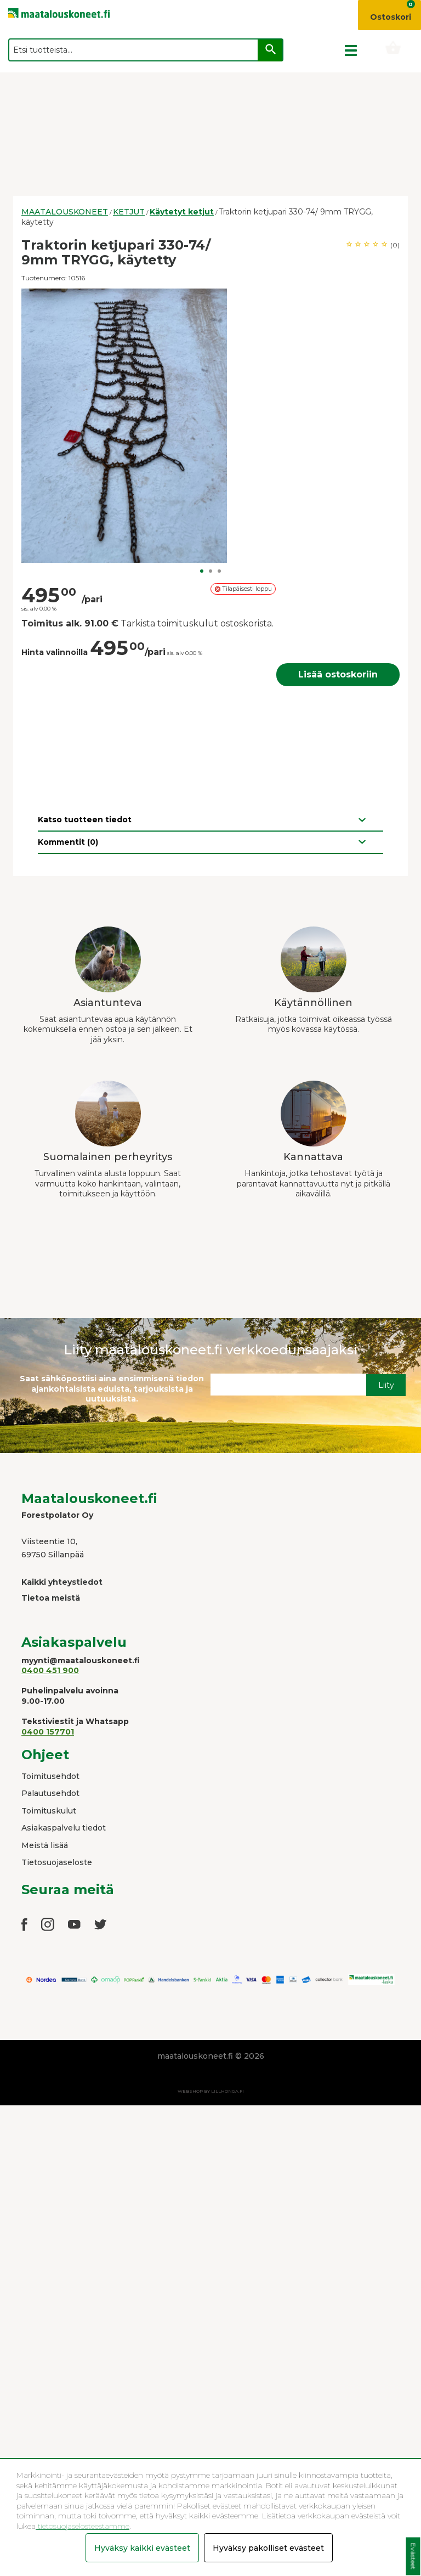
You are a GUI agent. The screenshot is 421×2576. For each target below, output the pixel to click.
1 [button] (201, 571)
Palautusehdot (50, 1793)
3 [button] (219, 571)
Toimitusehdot (50, 1776)
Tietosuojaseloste (56, 1862)
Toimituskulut (48, 1811)
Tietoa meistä (50, 1598)
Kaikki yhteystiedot (62, 1582)
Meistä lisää (44, 1845)
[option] (210, 426)
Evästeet (413, 2556)
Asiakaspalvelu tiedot (63, 1828)
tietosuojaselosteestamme (82, 2526)
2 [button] (210, 571)
